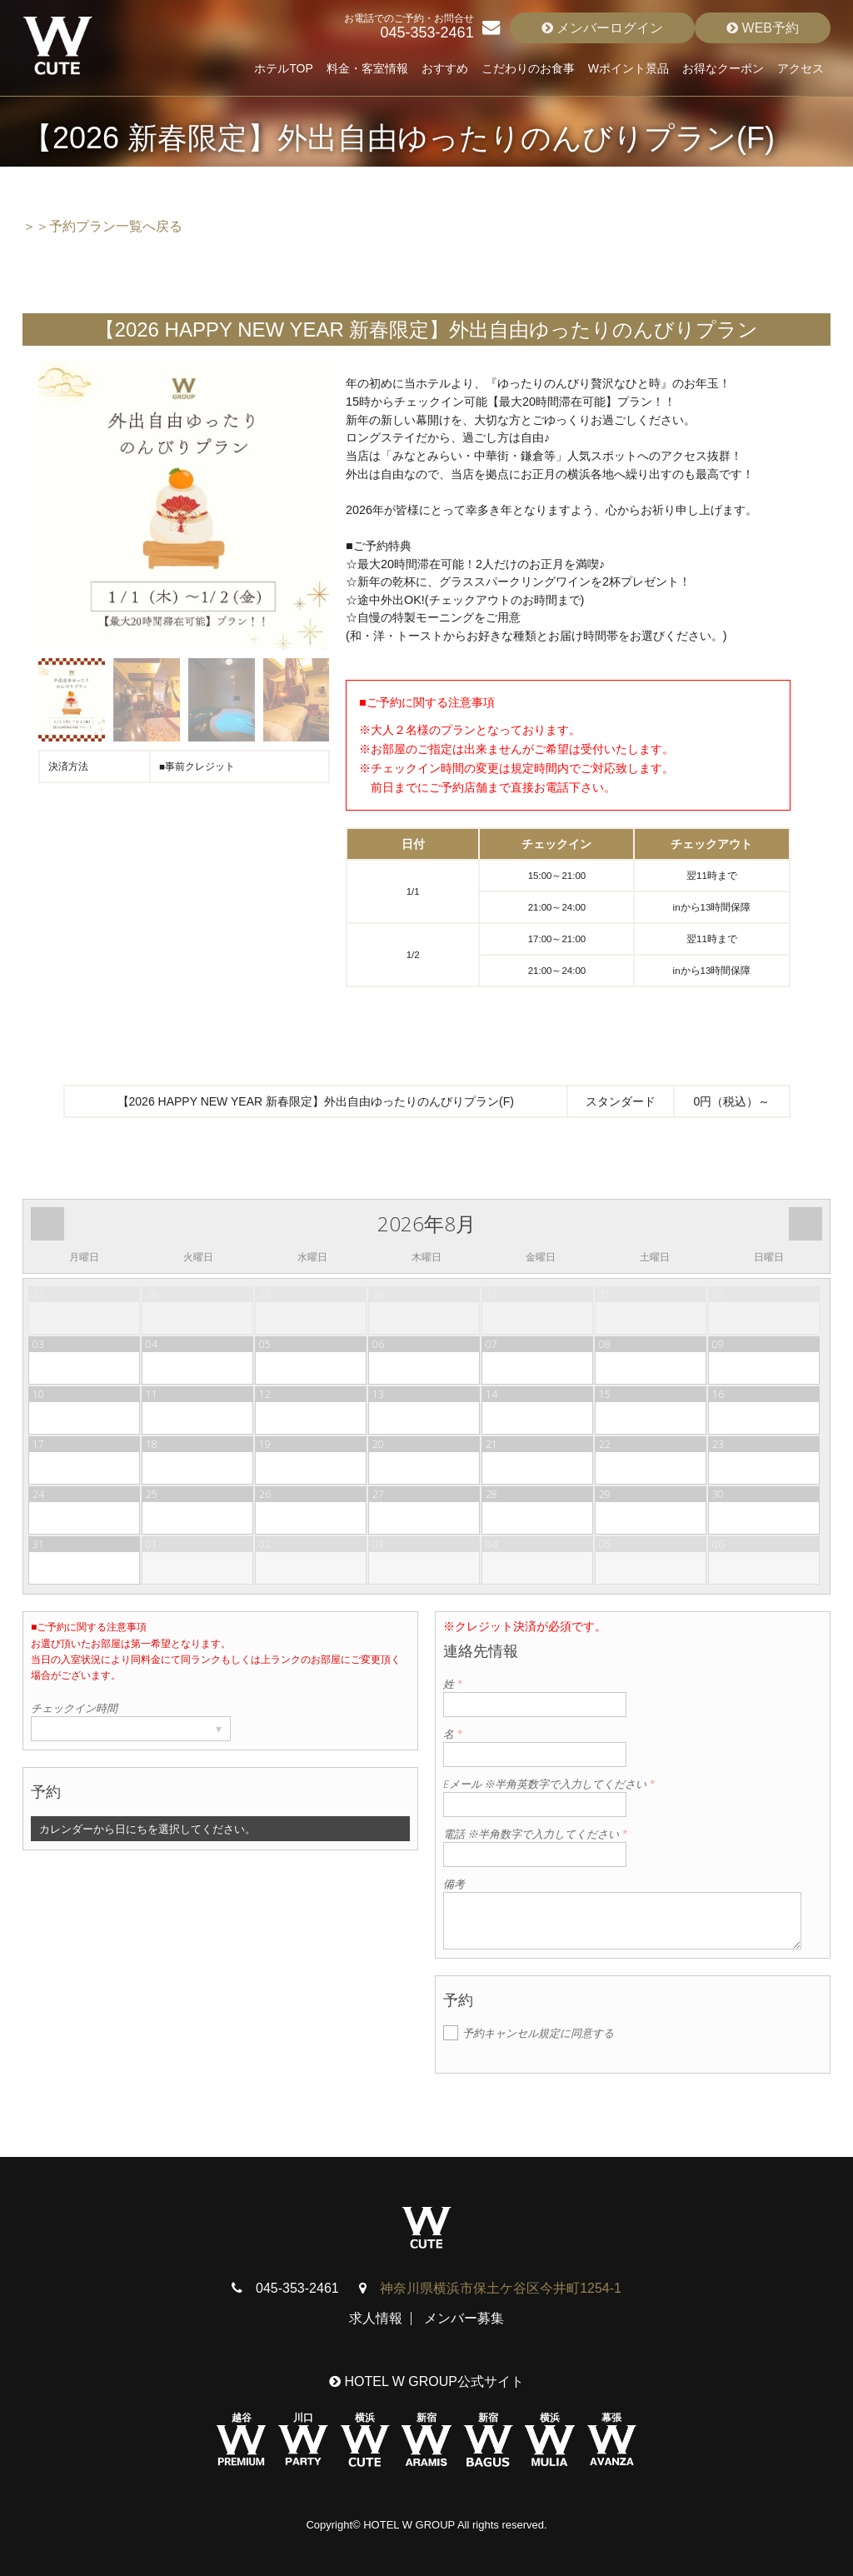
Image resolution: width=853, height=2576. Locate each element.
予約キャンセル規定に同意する (538, 2032)
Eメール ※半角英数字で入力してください (549, 1783)
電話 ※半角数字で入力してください (535, 1833)
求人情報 (375, 2318)
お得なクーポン (723, 68)
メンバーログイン (602, 28)
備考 (454, 1883)
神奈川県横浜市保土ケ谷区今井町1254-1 (500, 2288)
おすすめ (445, 68)
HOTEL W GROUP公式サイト (426, 2381)
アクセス (800, 68)
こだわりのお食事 (528, 68)
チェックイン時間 (74, 1707)
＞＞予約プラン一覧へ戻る (102, 226)
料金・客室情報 (367, 68)
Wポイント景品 (628, 68)
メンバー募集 (464, 2318)
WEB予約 (762, 28)
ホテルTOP (283, 68)
